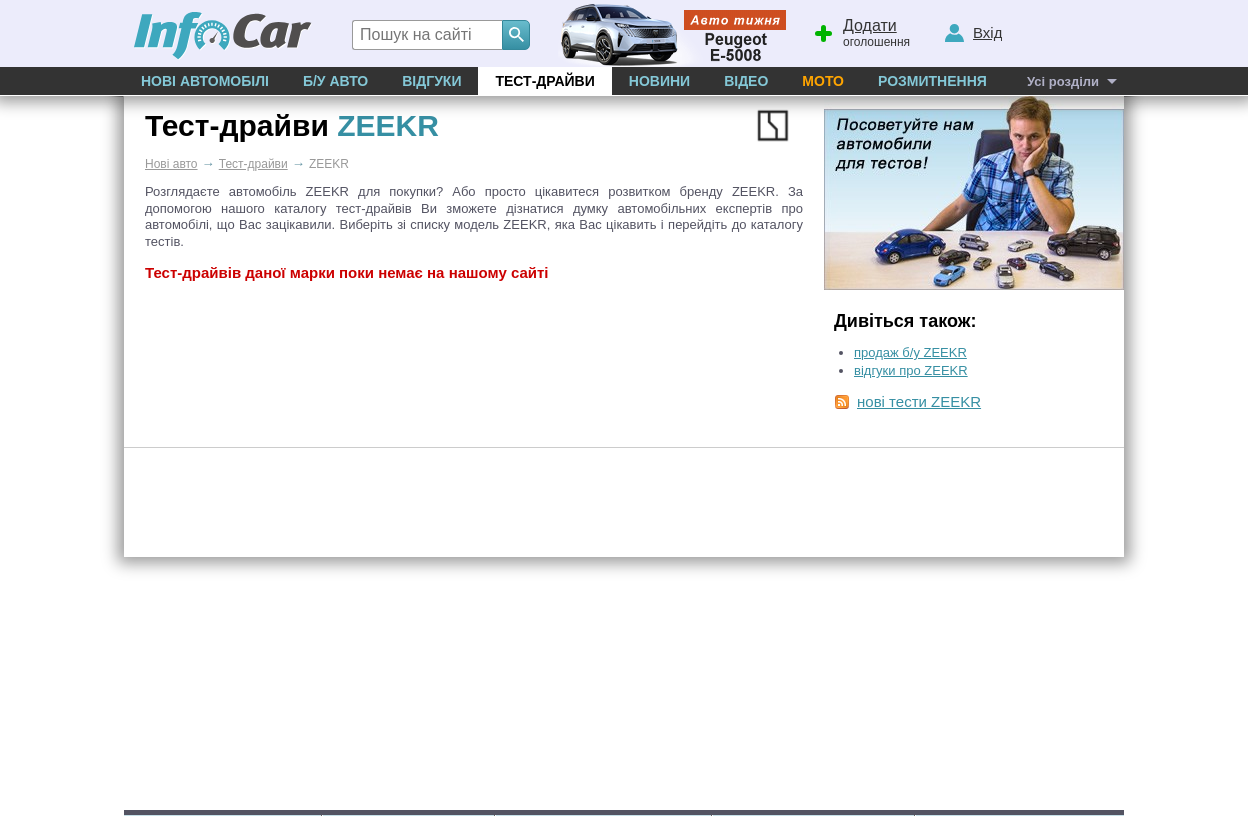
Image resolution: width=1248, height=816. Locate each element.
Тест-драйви (544, 81)
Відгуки (431, 81)
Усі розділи (1063, 81)
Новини (659, 81)
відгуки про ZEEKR (911, 370)
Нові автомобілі (205, 81)
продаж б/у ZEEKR (910, 352)
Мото (823, 81)
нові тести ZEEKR (919, 401)
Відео (746, 81)
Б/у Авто (335, 81)
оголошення (861, 31)
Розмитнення (932, 81)
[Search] (516, 35)
